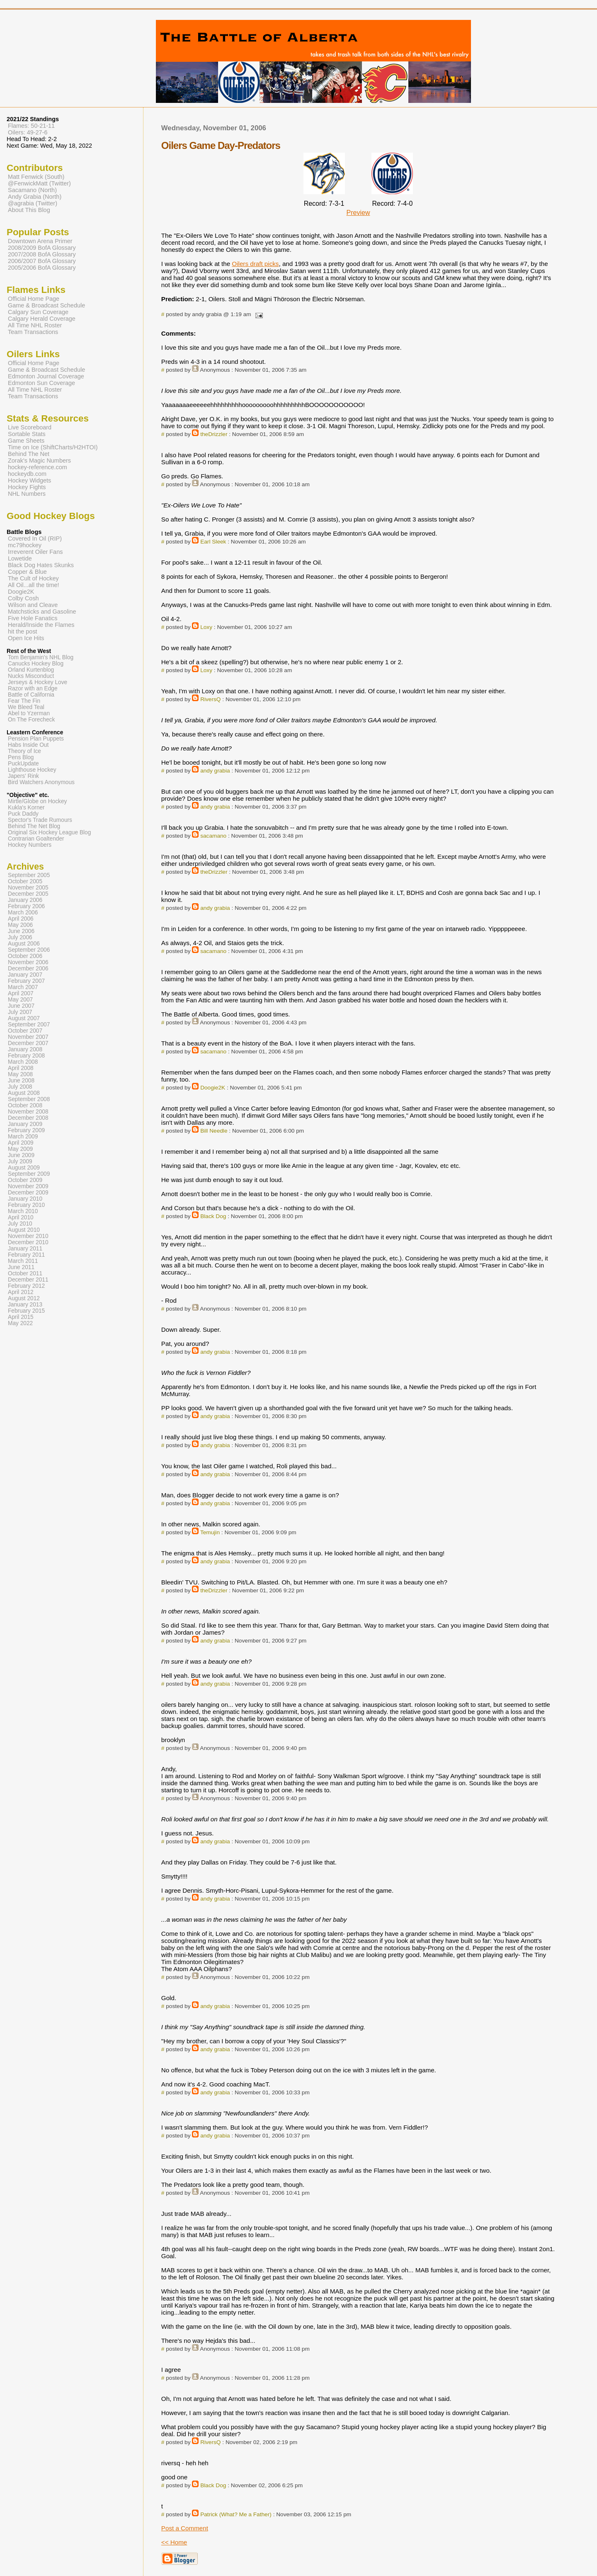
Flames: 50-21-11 (31, 125)
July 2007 (20, 1012)
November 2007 (28, 1037)
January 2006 (25, 900)
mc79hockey (24, 545)
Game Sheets (26, 440)
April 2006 (21, 919)
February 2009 (26, 1130)
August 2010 (24, 1230)
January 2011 (25, 1248)
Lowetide (20, 558)
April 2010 (21, 1217)
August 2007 (24, 1018)
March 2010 (23, 1211)
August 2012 (24, 1298)
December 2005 (28, 894)
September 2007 (29, 1024)
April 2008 (21, 1068)
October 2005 (25, 881)
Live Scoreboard (29, 427)
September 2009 (29, 1174)
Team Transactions (33, 332)
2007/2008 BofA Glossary (42, 254)
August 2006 (24, 944)
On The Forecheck (31, 720)
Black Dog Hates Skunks (41, 565)
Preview (358, 212)
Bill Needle (213, 1131)
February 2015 (26, 1311)
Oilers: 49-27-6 (28, 132)
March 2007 (23, 987)
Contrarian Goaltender (36, 839)
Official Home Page (33, 298)
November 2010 (28, 1236)
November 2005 (28, 888)
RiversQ (210, 699)
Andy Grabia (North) (34, 196)
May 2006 (20, 925)
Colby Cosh (23, 598)
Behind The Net (28, 454)
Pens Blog (21, 757)
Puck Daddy (23, 814)
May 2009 (20, 1149)
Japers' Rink (23, 776)
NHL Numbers (27, 493)
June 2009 (21, 1155)
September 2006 (29, 950)
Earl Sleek (213, 542)
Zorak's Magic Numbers (39, 460)
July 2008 (20, 1087)
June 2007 (21, 1006)
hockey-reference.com (37, 467)
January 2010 (25, 1199)
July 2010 (20, 1224)
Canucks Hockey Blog (35, 663)
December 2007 (28, 1043)
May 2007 (20, 1000)
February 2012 (26, 1286)
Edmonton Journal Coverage (46, 376)
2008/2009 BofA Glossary (42, 247)
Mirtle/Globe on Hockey (37, 801)
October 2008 (25, 1105)
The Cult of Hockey (33, 578)
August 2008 (24, 1093)
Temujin (210, 1532)
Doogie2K (212, 1088)
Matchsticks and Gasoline (42, 611)
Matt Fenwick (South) (36, 176)
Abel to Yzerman (29, 713)
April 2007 (21, 993)
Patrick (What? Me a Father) (236, 2514)
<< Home (174, 2542)
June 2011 (21, 1267)
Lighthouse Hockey (32, 770)
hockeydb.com (27, 473)
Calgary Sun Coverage (38, 312)
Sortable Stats (27, 434)
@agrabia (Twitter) (32, 203)
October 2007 (25, 1031)
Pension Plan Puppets (36, 739)
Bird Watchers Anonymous (41, 782)
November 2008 (28, 1112)
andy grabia (215, 771)
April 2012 (21, 1292)
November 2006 (28, 962)
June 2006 (21, 931)
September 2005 (29, 875)
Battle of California (31, 695)
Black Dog (213, 1216)
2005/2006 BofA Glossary (42, 267)
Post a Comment (184, 2528)
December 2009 (28, 1192)
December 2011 (28, 1280)
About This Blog (29, 210)
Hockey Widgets (29, 480)
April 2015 (21, 1317)
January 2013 (25, 1304)
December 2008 (28, 1118)
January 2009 (25, 1124)
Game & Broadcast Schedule (46, 305)
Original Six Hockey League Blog (49, 832)
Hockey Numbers (29, 845)
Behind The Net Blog (34, 826)
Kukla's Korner (26, 807)
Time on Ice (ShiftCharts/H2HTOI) (53, 447)
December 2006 (28, 968)
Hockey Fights (27, 487)
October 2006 (25, 956)
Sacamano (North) (32, 190)
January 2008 (25, 1049)
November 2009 (28, 1186)
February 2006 (26, 906)
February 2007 (26, 981)
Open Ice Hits (26, 638)
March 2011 (23, 1261)
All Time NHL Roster (35, 325)
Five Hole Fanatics (33, 618)
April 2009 (21, 1143)
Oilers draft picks (255, 263)
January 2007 (25, 975)
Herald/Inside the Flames (41, 624)
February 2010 (26, 1205)
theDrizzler (213, 434)
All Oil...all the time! (33, 585)
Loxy (206, 627)
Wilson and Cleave (33, 605)
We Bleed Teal (26, 707)
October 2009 (25, 1180)
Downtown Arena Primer (40, 241)
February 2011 (26, 1255)
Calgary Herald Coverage (41, 318)
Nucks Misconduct (31, 676)
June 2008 (21, 1080)
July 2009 (20, 1161)
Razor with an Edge (33, 688)
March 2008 (23, 1062)
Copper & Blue (27, 571)
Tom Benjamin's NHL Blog (40, 657)
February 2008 (26, 1056)
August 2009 (24, 1168)
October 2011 (25, 1273)
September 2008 (29, 1099)
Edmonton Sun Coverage (41, 383)
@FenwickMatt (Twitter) (39, 183)
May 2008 (20, 1074)
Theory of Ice (24, 751)
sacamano (213, 836)
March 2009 (23, 1136)
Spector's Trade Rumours (40, 820)
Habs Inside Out (28, 745)
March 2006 (23, 912)
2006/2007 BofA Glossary (42, 261)
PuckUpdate (23, 763)
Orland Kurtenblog (31, 670)
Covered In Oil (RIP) (35, 538)
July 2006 (20, 937)
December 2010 (28, 1242)
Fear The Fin (24, 701)
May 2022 (20, 1323)
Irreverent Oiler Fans (35, 551)
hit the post (22, 631)
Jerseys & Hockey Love (37, 682)
